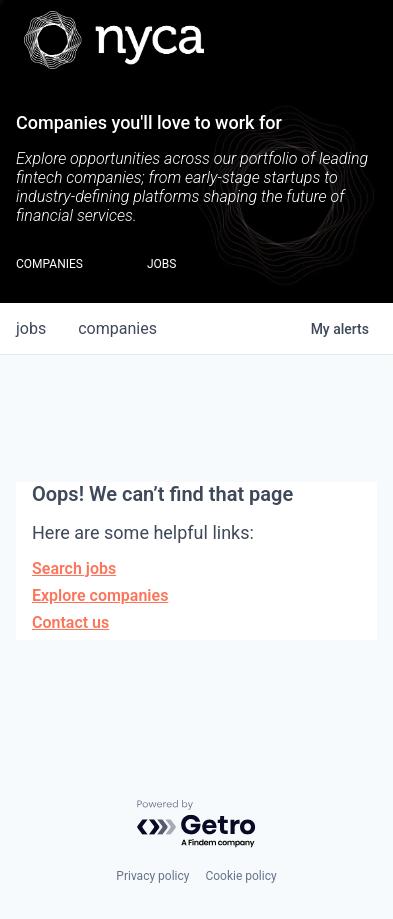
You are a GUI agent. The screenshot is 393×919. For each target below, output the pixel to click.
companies (117, 328)
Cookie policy (240, 876)
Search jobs (74, 568)
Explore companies (100, 595)
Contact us (70, 622)
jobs (31, 328)
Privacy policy (152, 876)
